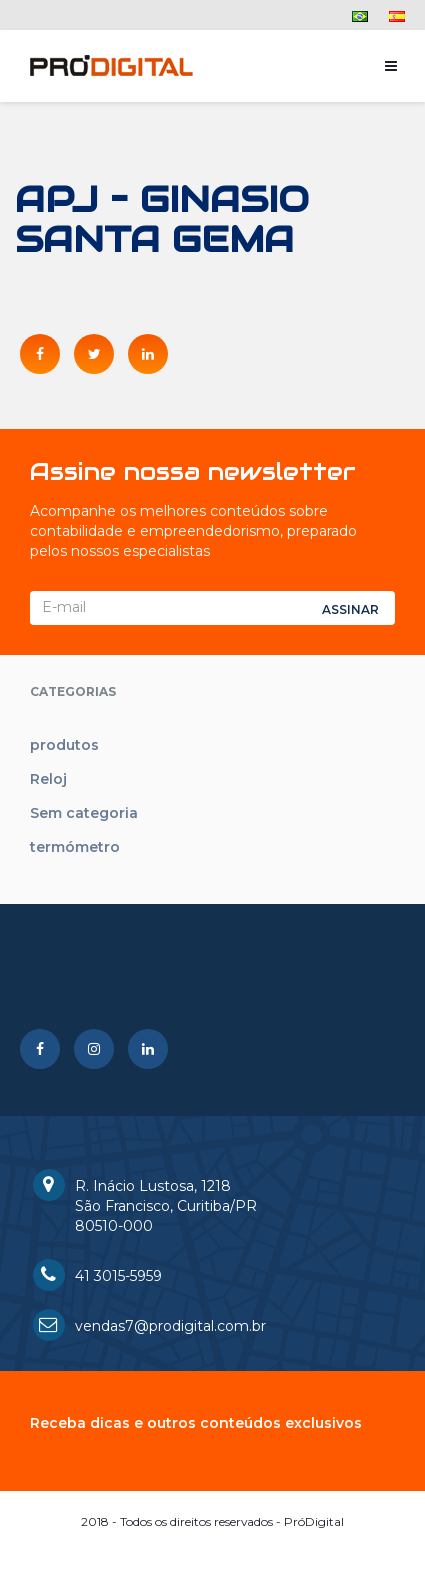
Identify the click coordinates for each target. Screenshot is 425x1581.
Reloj (48, 779)
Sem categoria (84, 813)
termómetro (75, 847)
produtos (64, 745)
